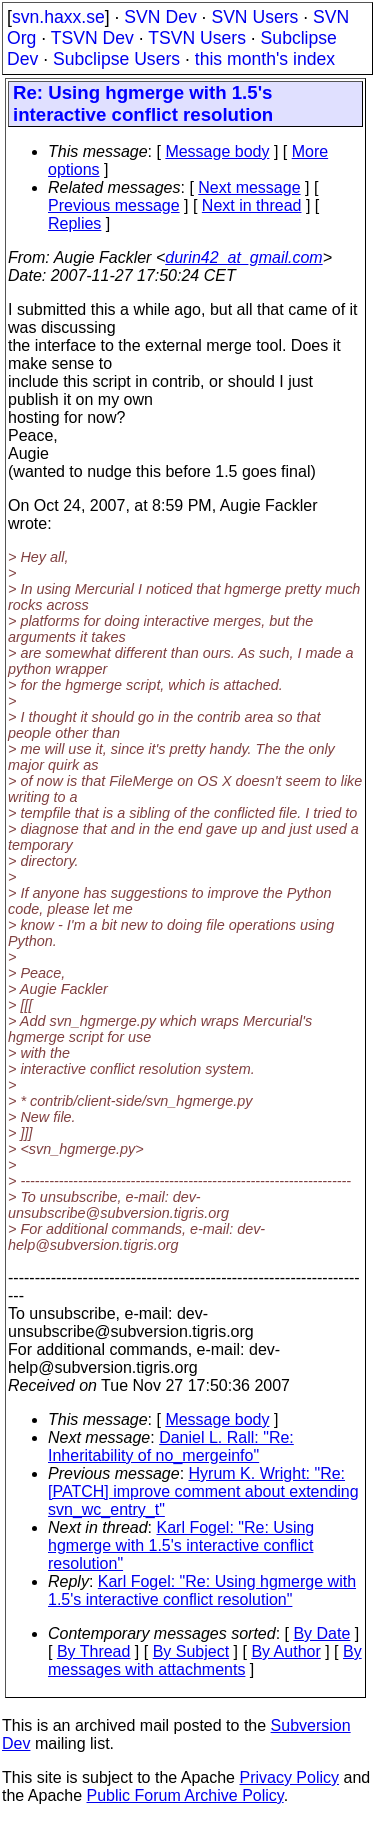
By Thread (94, 1651)
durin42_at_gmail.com (243, 257)
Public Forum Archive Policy (185, 1795)
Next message (249, 187)
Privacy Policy (289, 1777)
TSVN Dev (92, 38)
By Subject (191, 1651)
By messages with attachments (205, 1660)
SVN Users (254, 17)
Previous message (114, 205)
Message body (217, 151)
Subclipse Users (116, 59)
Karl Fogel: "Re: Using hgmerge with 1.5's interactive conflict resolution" (181, 1545)
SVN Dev (160, 17)
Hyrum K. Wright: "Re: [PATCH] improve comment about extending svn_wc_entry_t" (203, 1491)
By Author (285, 1651)
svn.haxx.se (58, 17)
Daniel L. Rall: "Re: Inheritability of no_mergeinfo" (171, 1446)
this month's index (265, 59)
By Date (321, 1633)
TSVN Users (197, 38)
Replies (74, 223)
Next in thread (252, 205)
